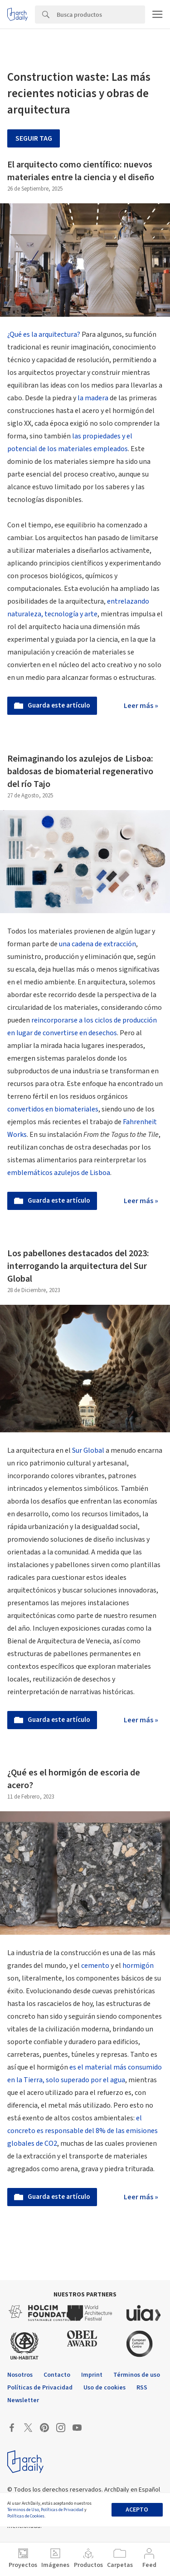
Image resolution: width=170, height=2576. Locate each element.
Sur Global (88, 1450)
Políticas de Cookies (25, 2516)
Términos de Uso (23, 2510)
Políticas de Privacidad (62, 2510)
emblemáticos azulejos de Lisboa (58, 1173)
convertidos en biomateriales (52, 1109)
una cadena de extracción (97, 944)
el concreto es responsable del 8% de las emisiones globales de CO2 (82, 2130)
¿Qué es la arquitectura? (43, 334)
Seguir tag (33, 138)
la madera (93, 398)
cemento (95, 1966)
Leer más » (141, 706)
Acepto (137, 2509)
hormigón (138, 1966)
